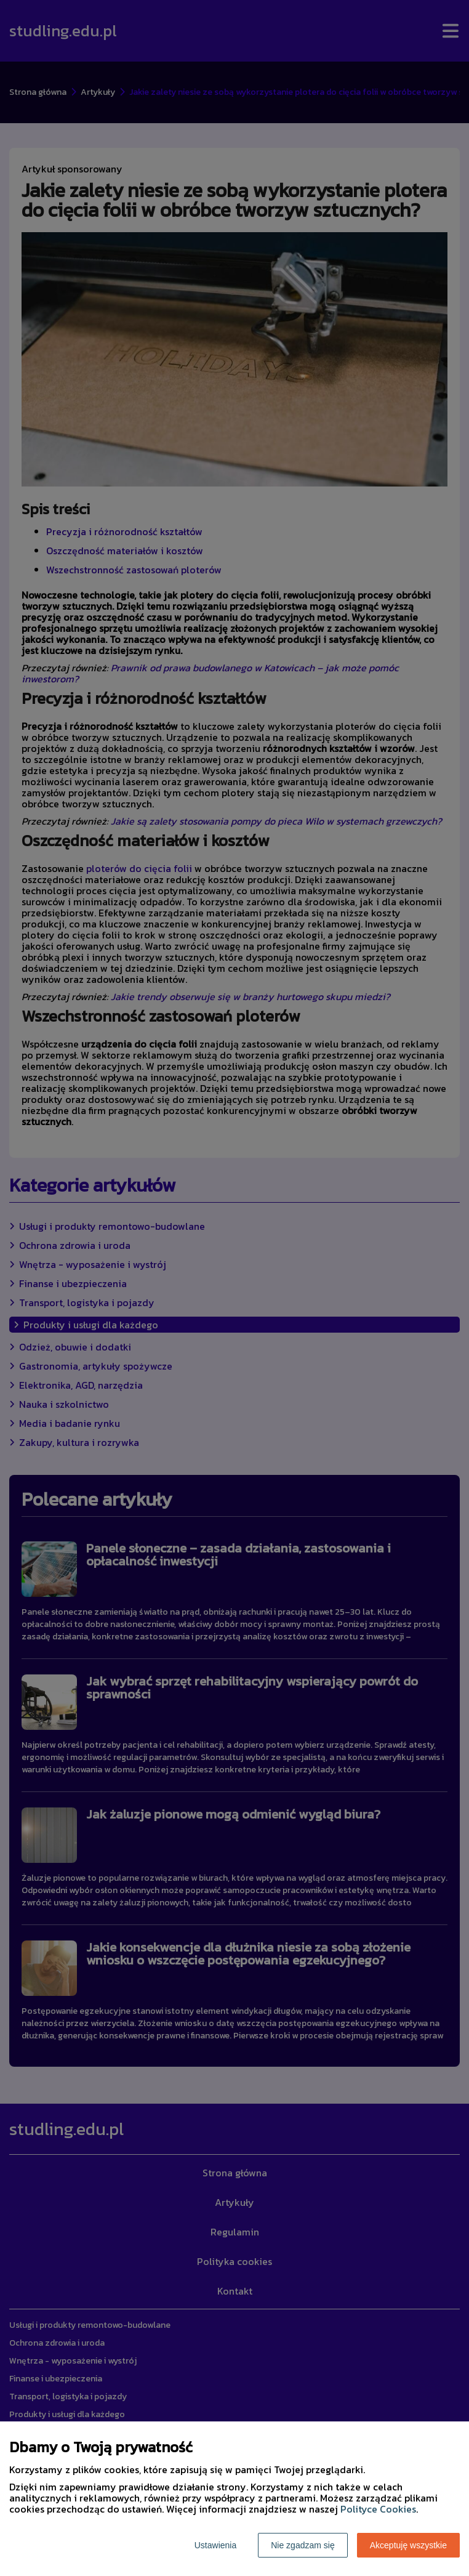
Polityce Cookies (378, 2508)
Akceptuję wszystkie (408, 2545)
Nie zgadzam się (303, 2545)
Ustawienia (215, 2545)
